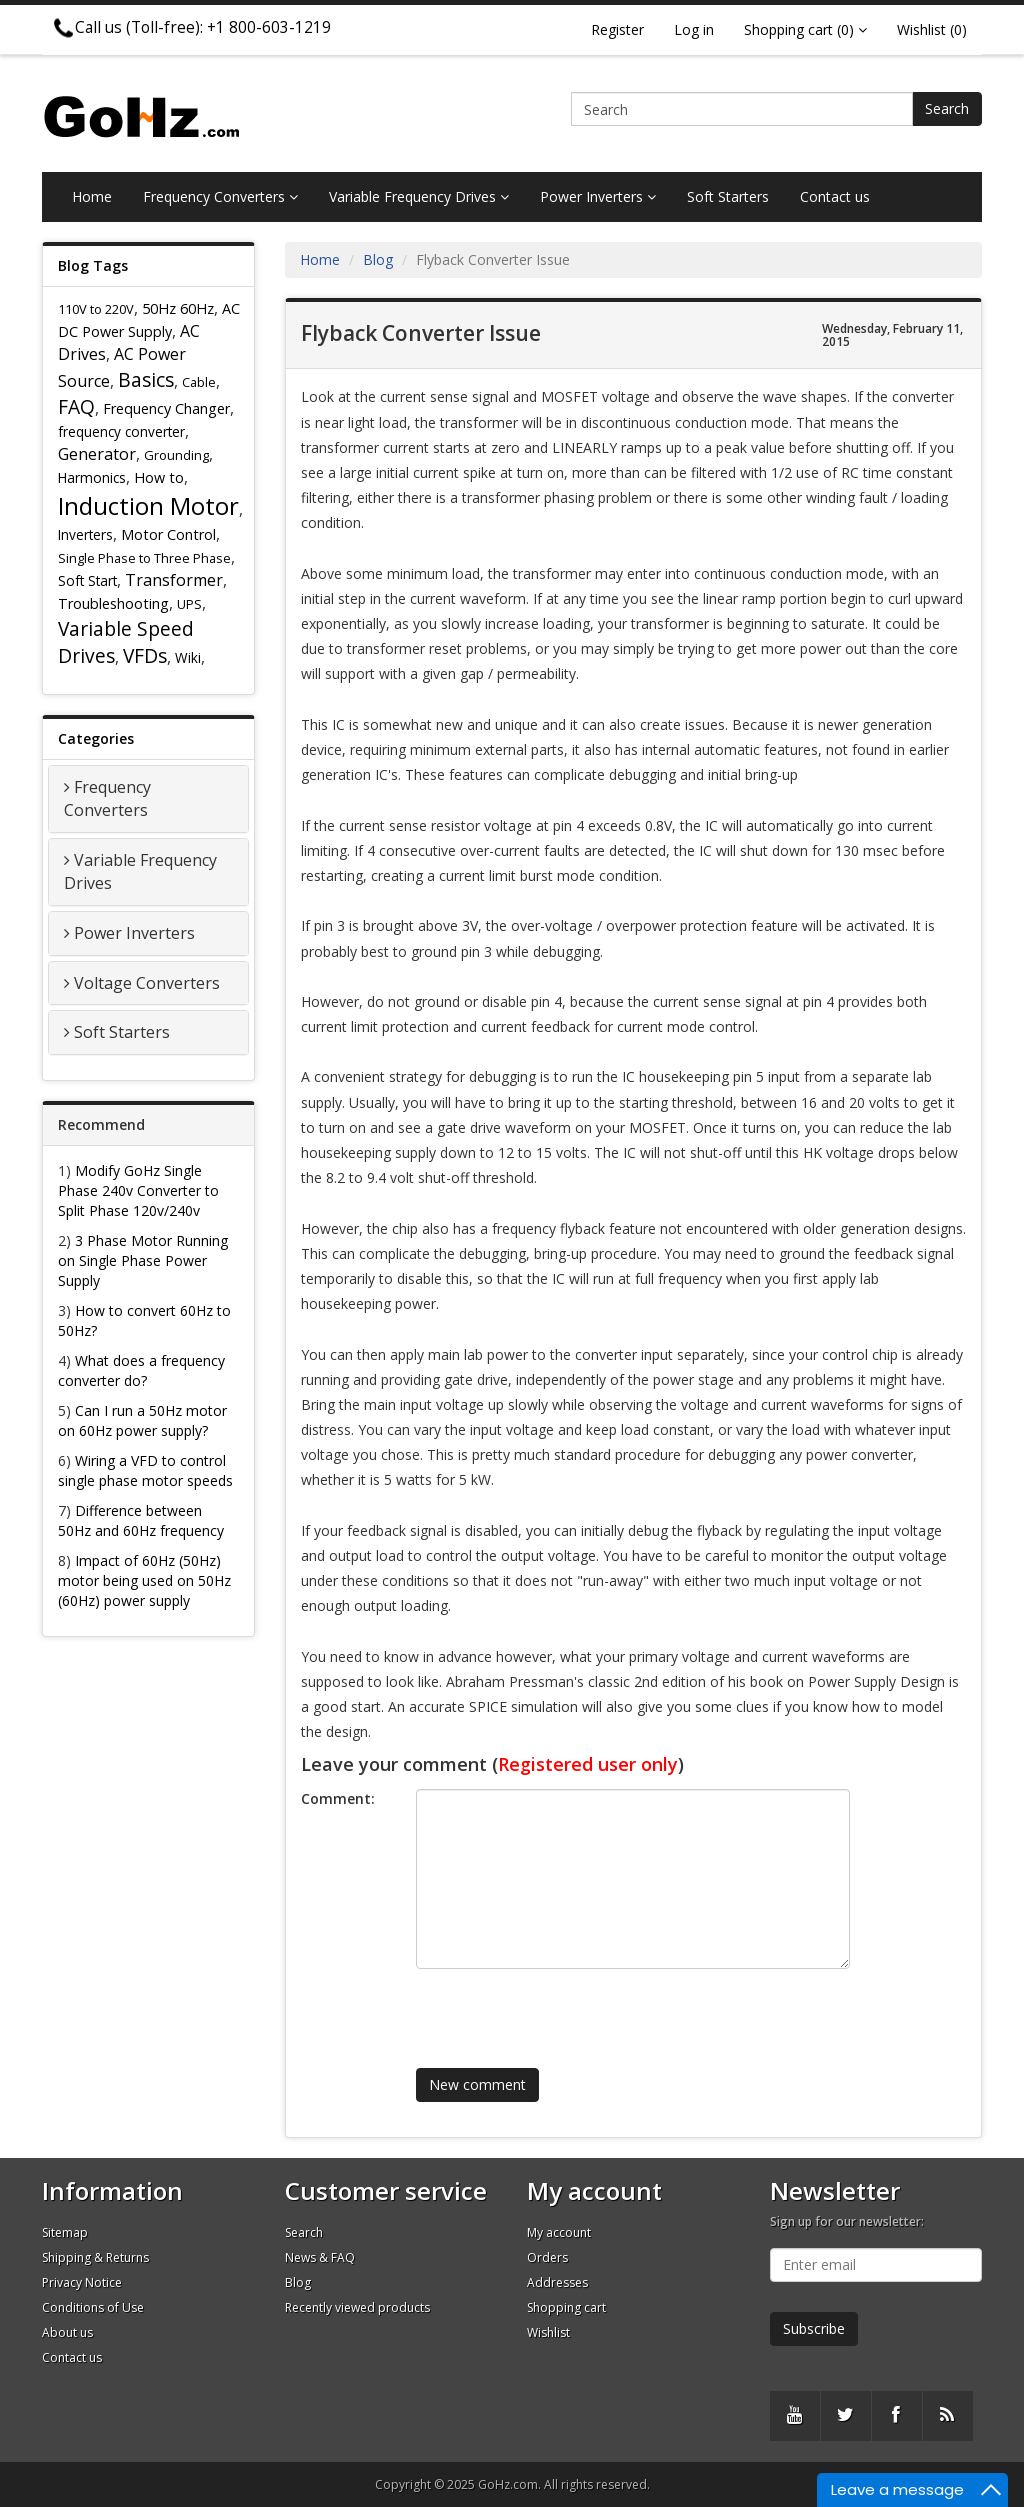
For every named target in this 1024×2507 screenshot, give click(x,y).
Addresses (557, 2282)
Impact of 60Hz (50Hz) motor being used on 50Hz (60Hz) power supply (144, 1580)
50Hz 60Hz (178, 308)
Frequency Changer (166, 408)
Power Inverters (598, 196)
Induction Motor (148, 505)
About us (67, 2332)
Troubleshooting (113, 603)
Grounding (176, 455)
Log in (694, 29)
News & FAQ (320, 2257)
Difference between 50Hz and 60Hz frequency (141, 1520)
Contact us (835, 196)
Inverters (85, 534)
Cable (199, 382)
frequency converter (121, 431)
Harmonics (92, 477)
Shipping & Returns (95, 2257)
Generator (97, 454)
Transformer (174, 580)
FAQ (76, 406)
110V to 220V (96, 309)
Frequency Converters (220, 196)
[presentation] (563, 2009)
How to (159, 477)
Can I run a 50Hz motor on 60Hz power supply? (142, 1420)
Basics (146, 379)
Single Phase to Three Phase (144, 558)
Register (617, 29)
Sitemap (65, 2232)
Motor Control (168, 534)
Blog (378, 259)
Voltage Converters (147, 983)
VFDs (145, 655)
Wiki (188, 657)
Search (947, 108)
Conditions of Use (93, 2307)
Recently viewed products (357, 2307)
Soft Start (87, 580)
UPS (189, 604)
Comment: (338, 1798)
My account (559, 2232)
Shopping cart (566, 2307)
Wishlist (548, 2332)
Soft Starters (728, 196)
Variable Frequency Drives (419, 196)
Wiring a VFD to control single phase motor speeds (145, 1470)
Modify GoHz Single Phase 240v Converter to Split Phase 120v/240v (138, 1190)
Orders (547, 2257)
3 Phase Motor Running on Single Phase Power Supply (143, 1260)
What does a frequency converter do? (141, 1370)
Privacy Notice (82, 2282)
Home (92, 196)
